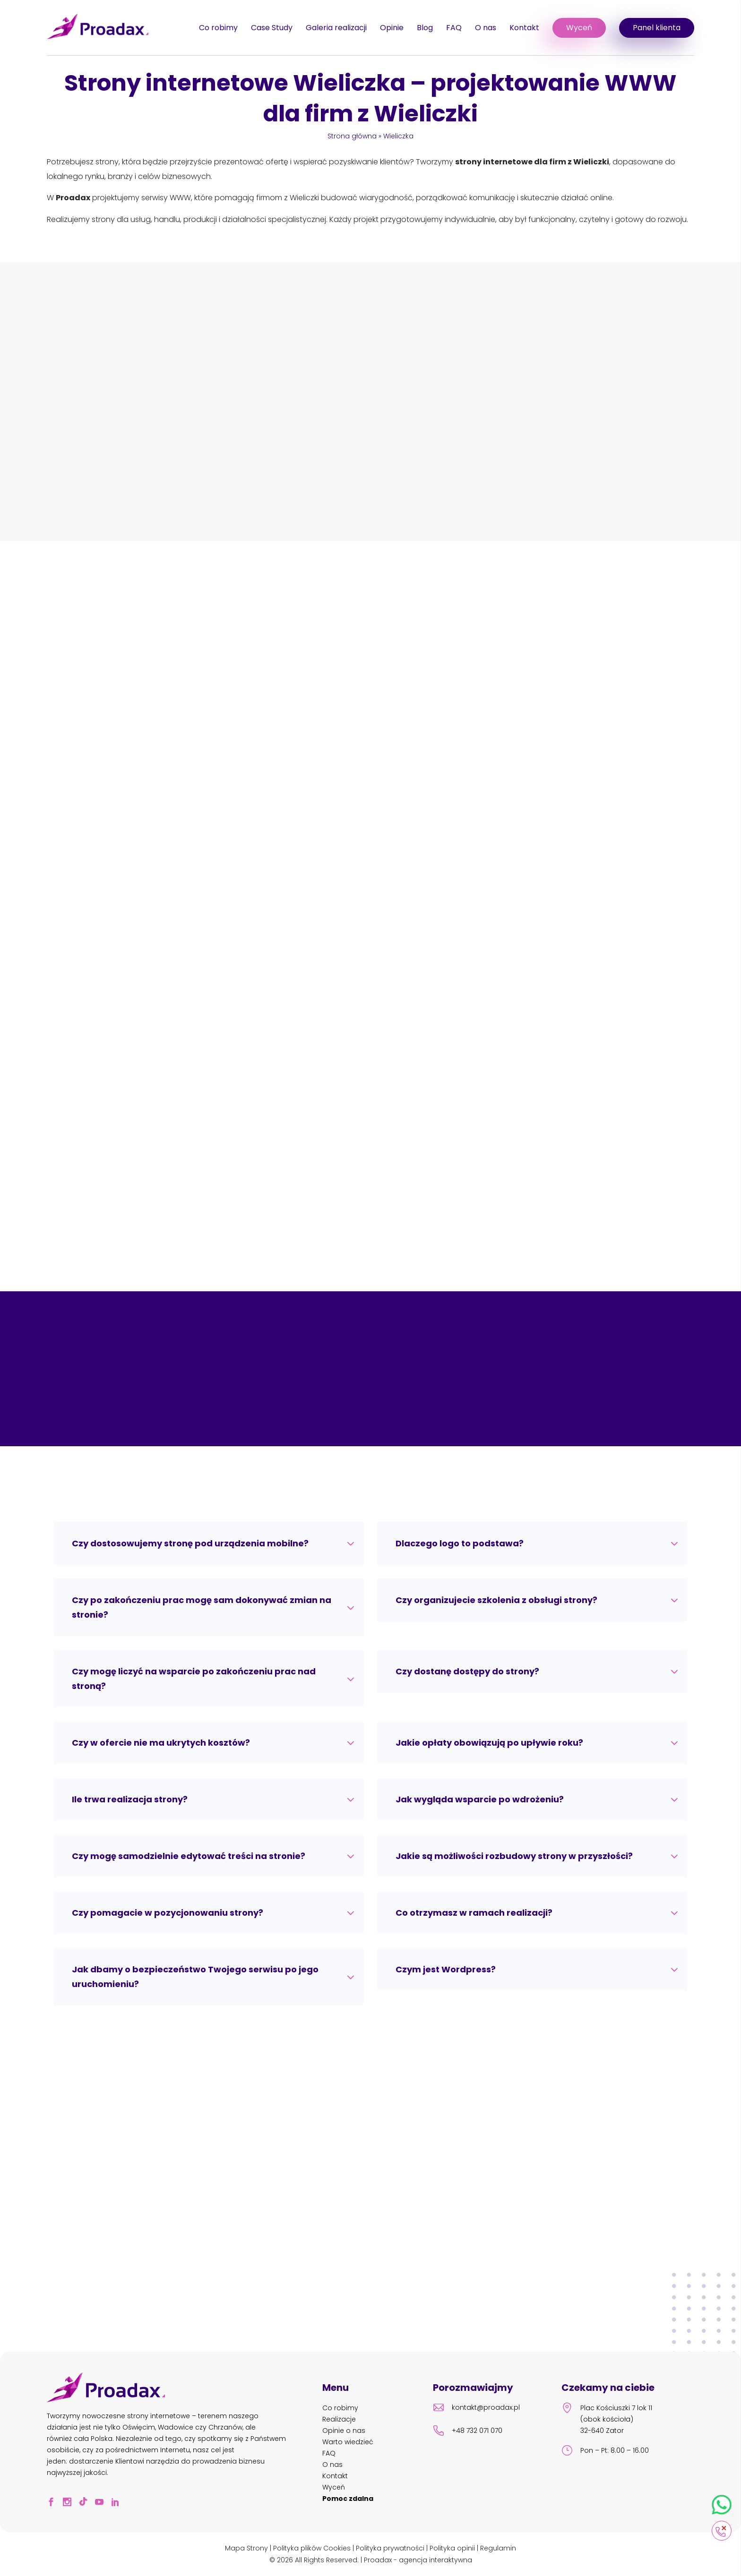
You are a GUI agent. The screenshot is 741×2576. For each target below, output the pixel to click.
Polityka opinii (452, 2548)
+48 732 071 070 (467, 2432)
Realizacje (339, 2419)
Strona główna (352, 136)
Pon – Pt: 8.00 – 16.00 (605, 2452)
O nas (485, 27)
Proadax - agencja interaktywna (418, 2560)
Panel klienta (657, 27)
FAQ (454, 27)
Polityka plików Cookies (312, 2548)
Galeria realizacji (336, 27)
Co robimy (218, 27)
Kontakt (524, 27)
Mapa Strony (246, 2548)
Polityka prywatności (390, 2548)
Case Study (272, 27)
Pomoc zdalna (347, 2498)
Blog (425, 27)
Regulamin (498, 2548)
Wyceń (579, 27)
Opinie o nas (343, 2430)
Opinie (392, 27)
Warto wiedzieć (347, 2442)
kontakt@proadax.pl (476, 2409)
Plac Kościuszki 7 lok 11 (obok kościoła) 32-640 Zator (606, 2419)
